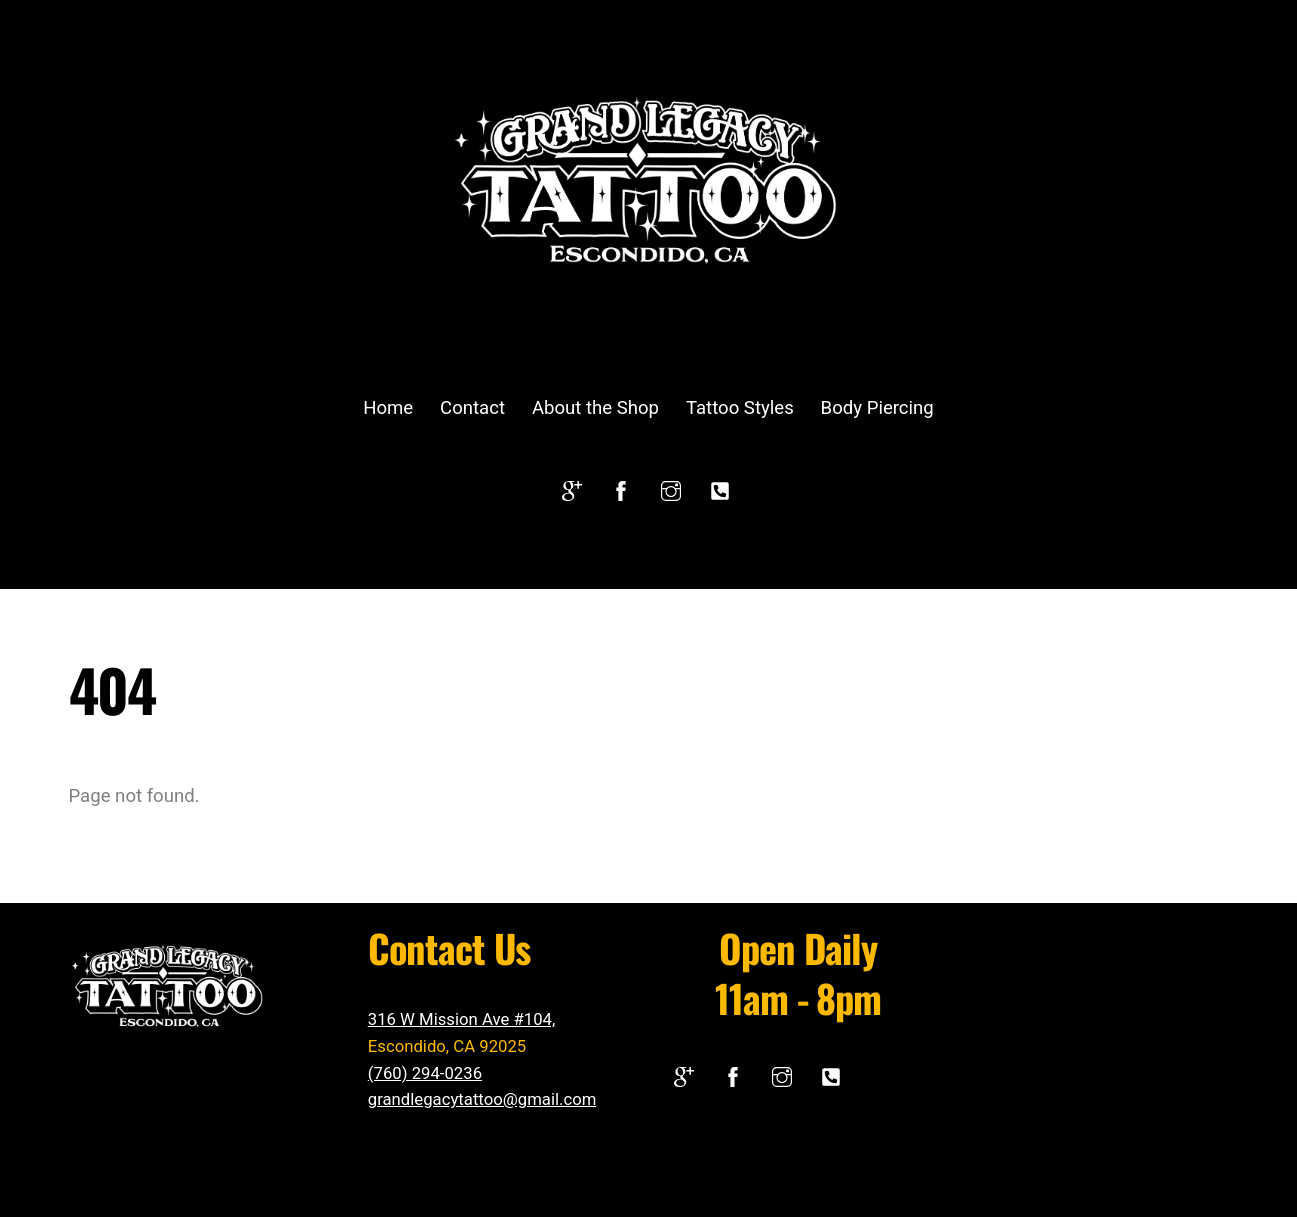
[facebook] (621, 489)
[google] (572, 489)
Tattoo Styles (740, 408)
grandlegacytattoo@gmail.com (482, 1099)
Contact (472, 408)
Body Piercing (877, 408)
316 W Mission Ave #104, (462, 1019)
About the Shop (595, 408)
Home (388, 408)
